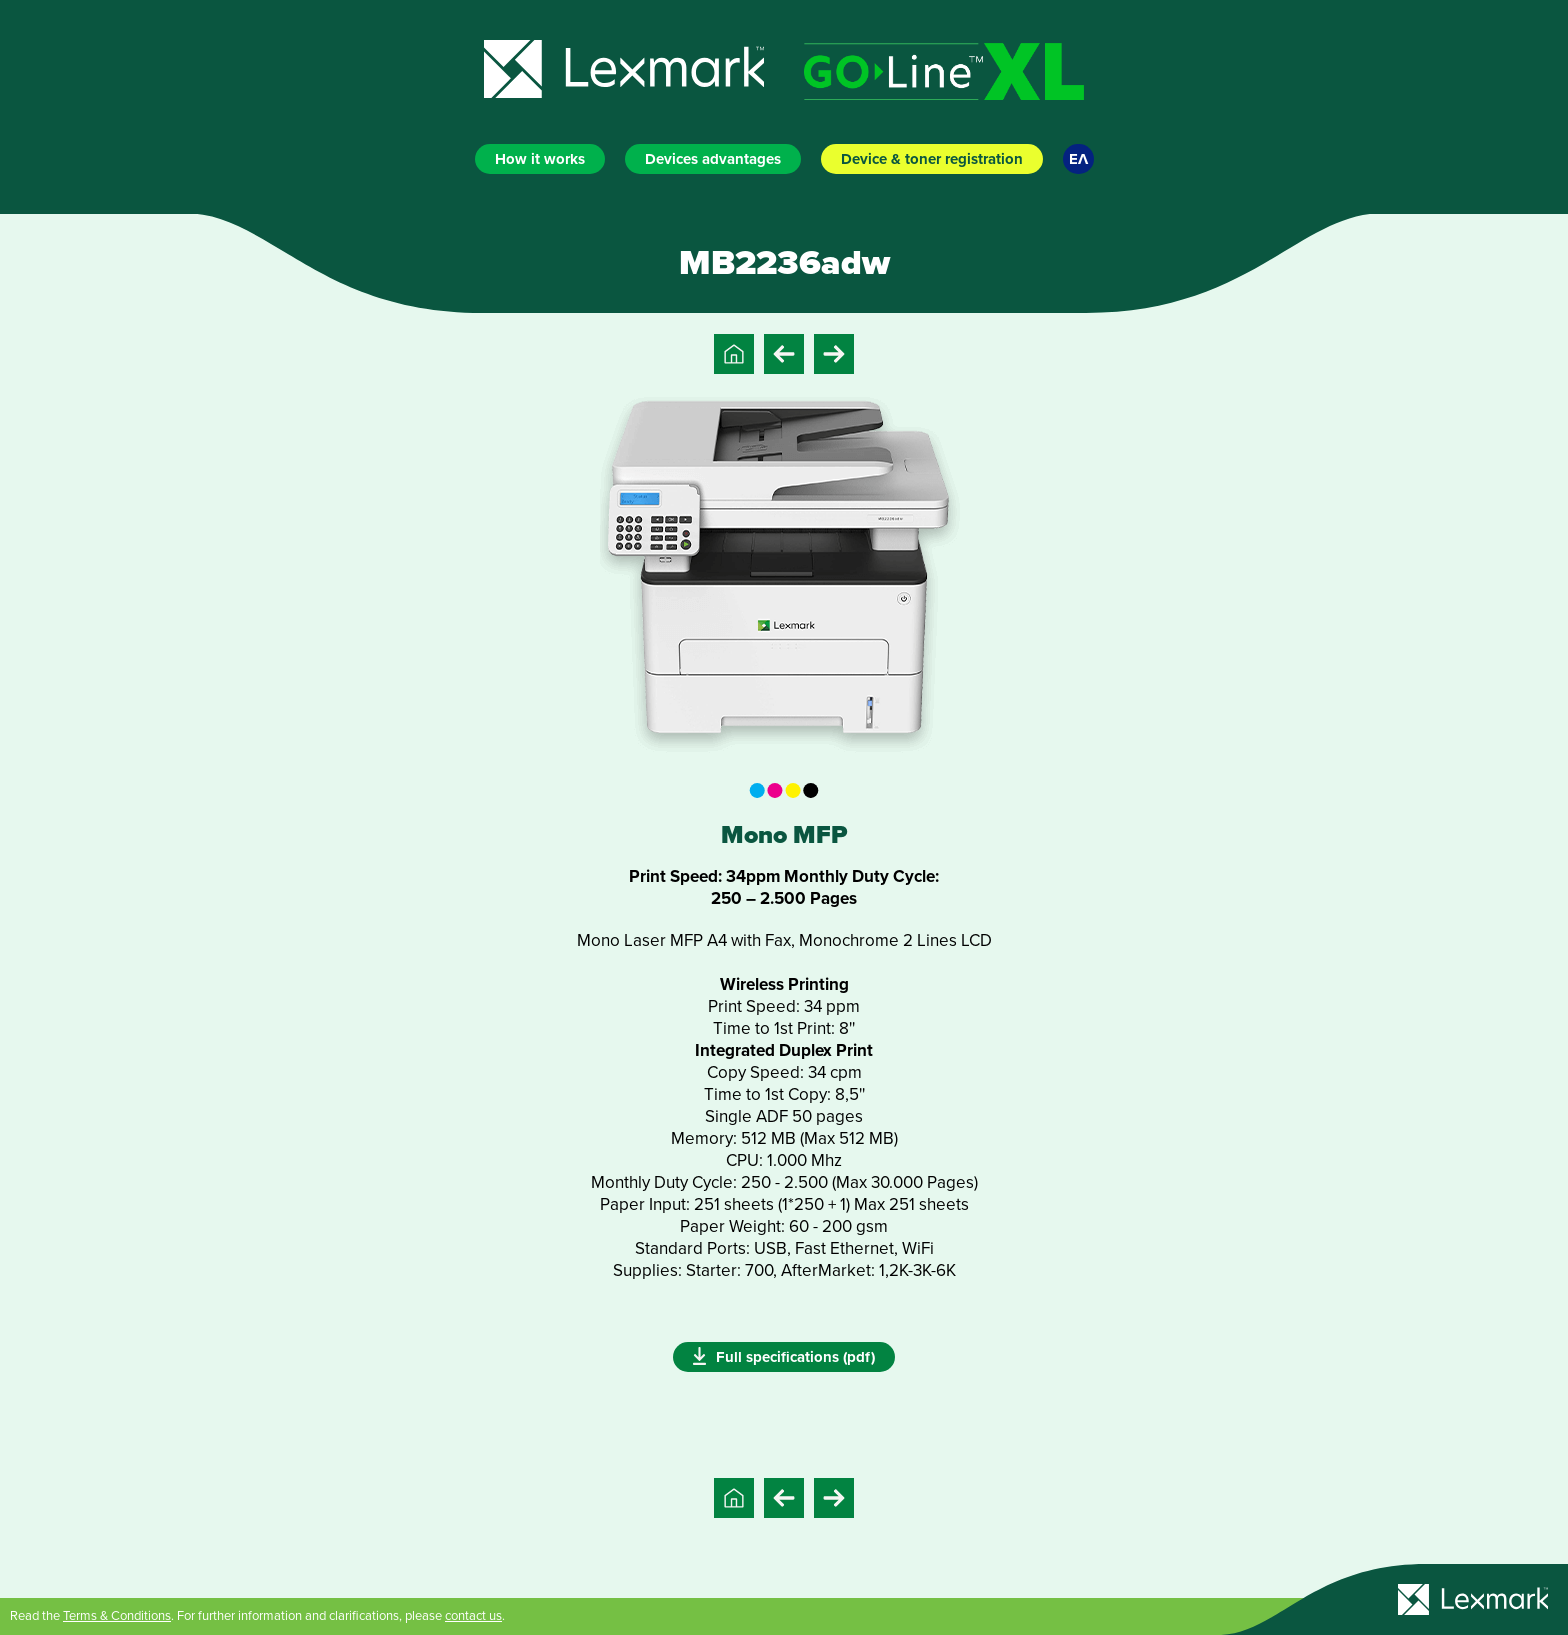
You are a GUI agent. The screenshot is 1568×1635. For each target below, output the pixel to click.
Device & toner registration (932, 159)
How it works (540, 159)
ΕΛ (1078, 159)
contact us (473, 1616)
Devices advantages (713, 159)
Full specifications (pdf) (784, 1356)
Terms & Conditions (117, 1616)
